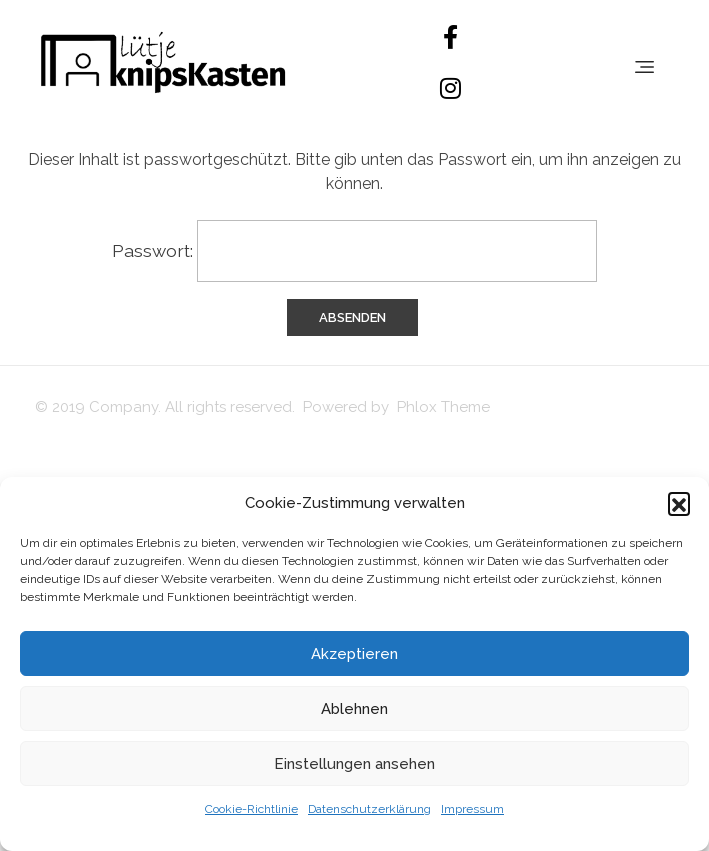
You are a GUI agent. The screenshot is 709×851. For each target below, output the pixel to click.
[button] (679, 503)
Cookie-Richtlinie (251, 809)
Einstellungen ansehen (354, 764)
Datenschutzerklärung (369, 809)
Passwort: (354, 251)
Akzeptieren (354, 654)
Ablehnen (354, 709)
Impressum (472, 809)
